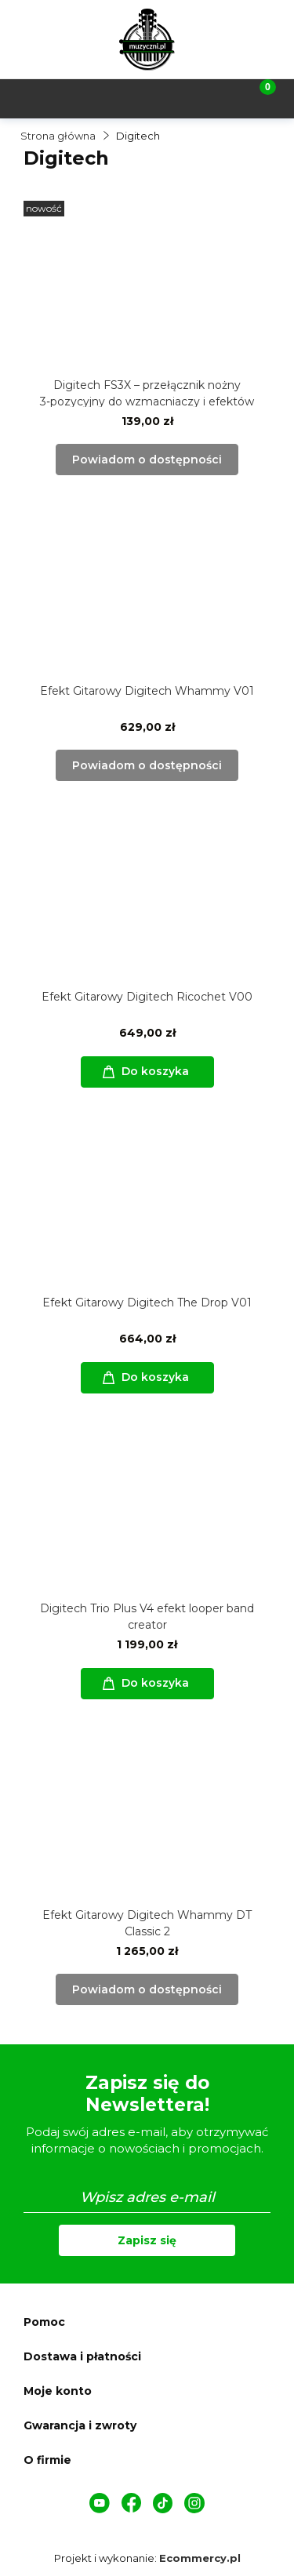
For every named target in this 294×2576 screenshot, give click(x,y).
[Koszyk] (257, 97)
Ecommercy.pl (200, 2558)
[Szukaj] (111, 97)
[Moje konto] (183, 97)
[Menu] (37, 97)
